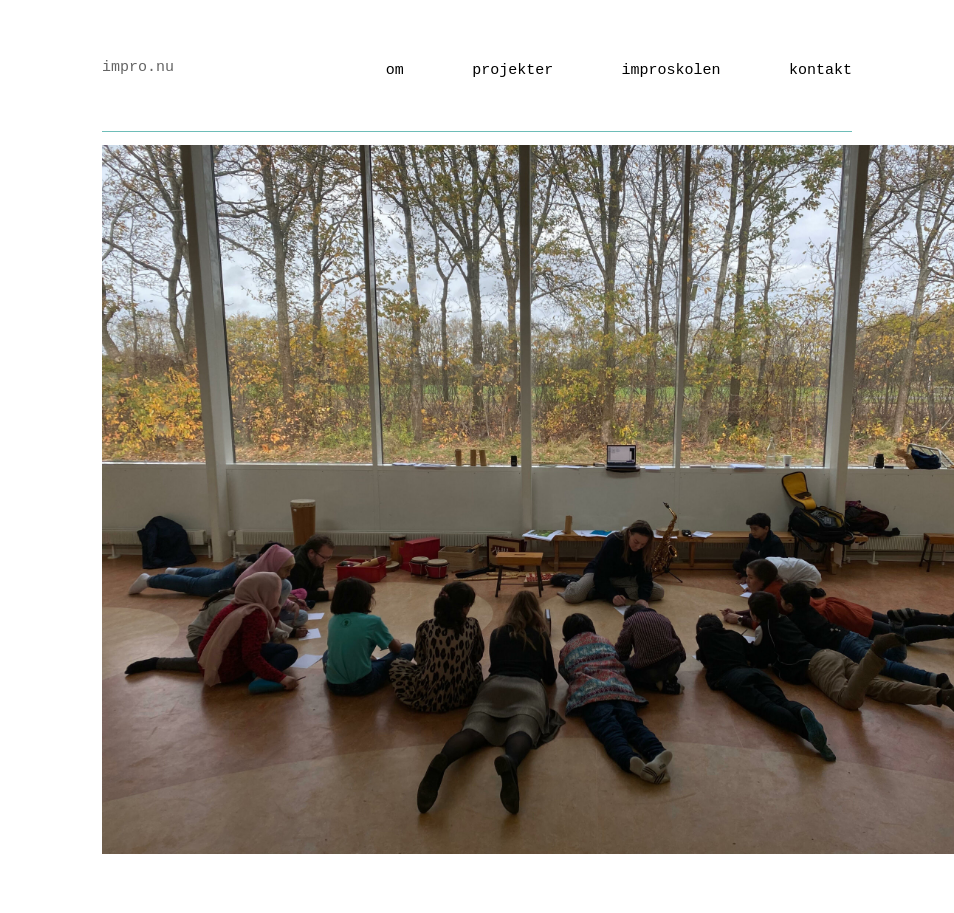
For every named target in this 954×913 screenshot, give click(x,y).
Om (395, 70)
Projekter (512, 70)
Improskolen (671, 70)
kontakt (820, 70)
